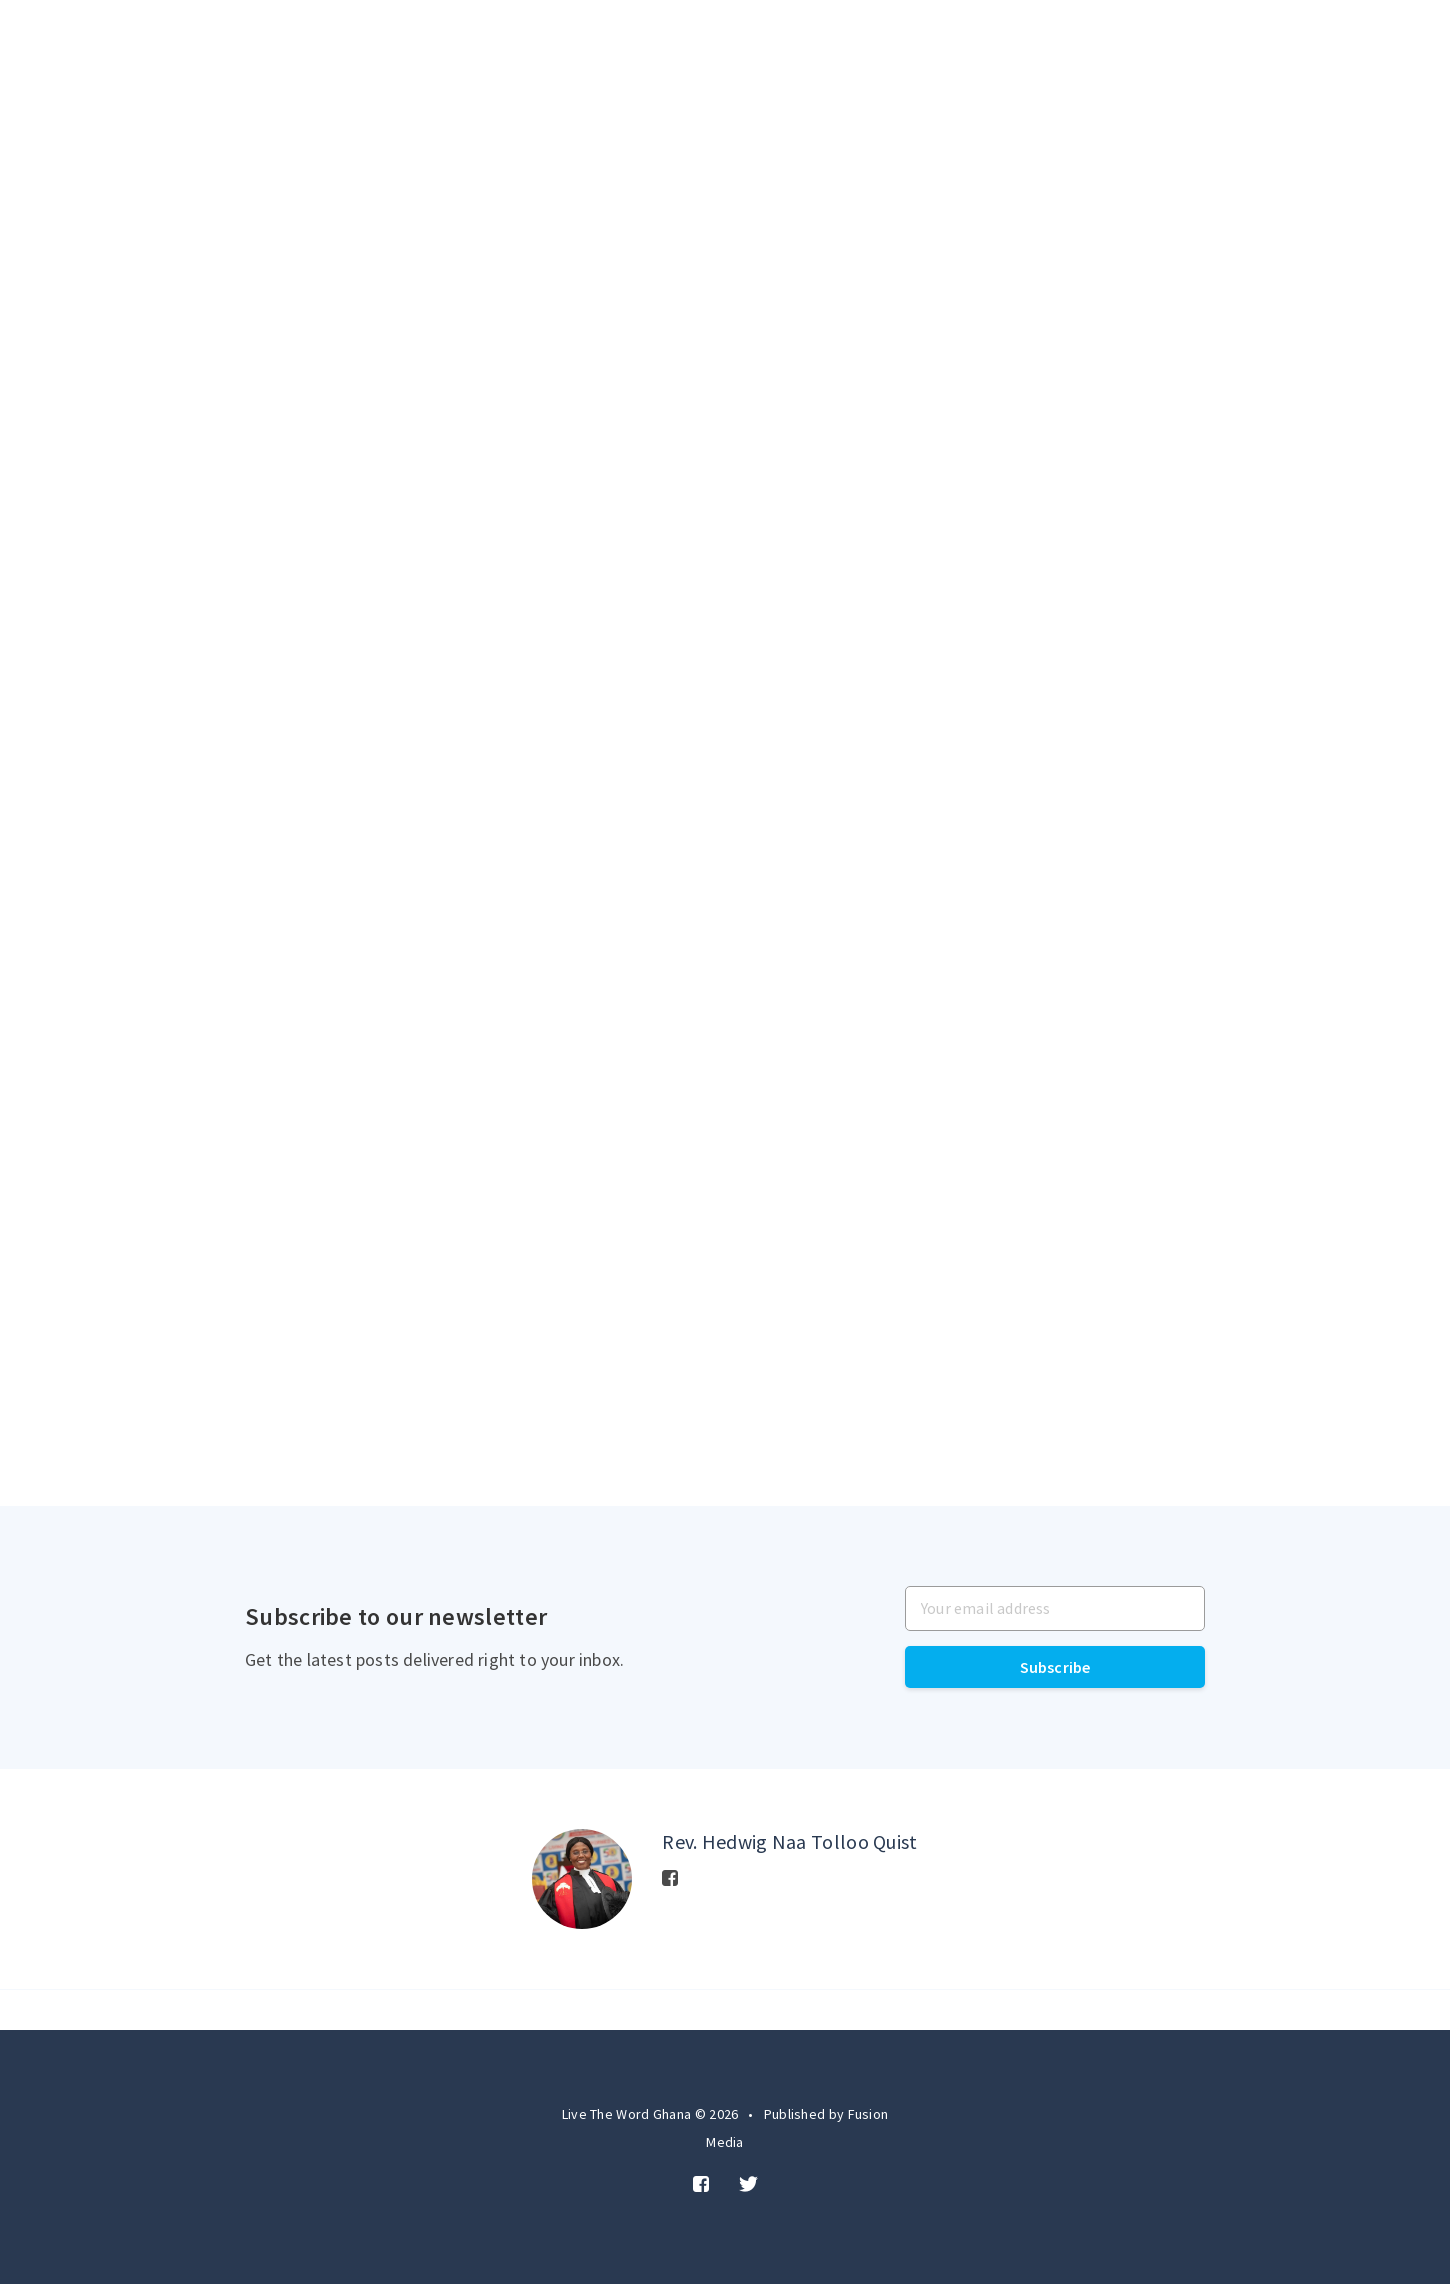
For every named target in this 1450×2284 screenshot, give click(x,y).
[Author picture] (582, 1879)
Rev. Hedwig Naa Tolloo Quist (789, 1841)
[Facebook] (670, 1879)
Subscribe (1055, 1667)
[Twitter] (748, 2185)
